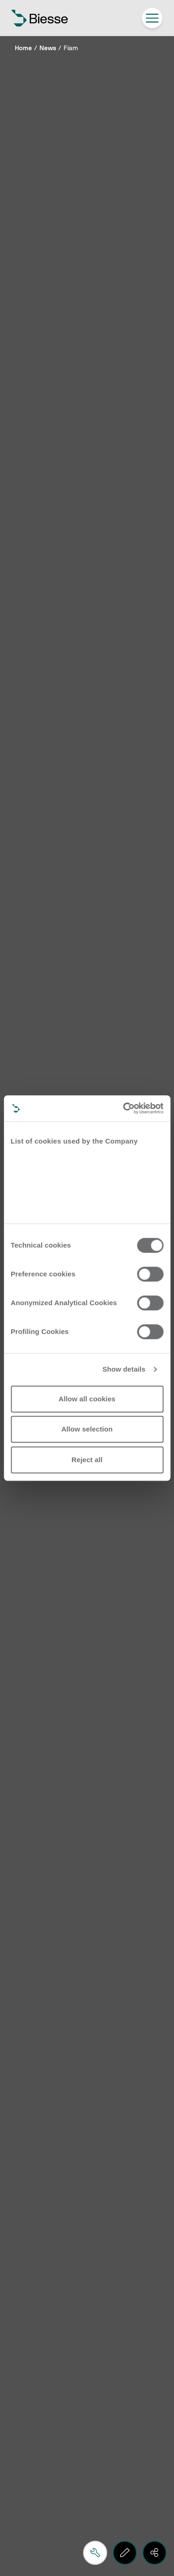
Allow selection (87, 1429)
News (47, 48)
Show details (124, 1369)
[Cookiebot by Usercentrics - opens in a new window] (123, 1108)
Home (23, 48)
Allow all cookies (87, 1399)
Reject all (87, 1460)
